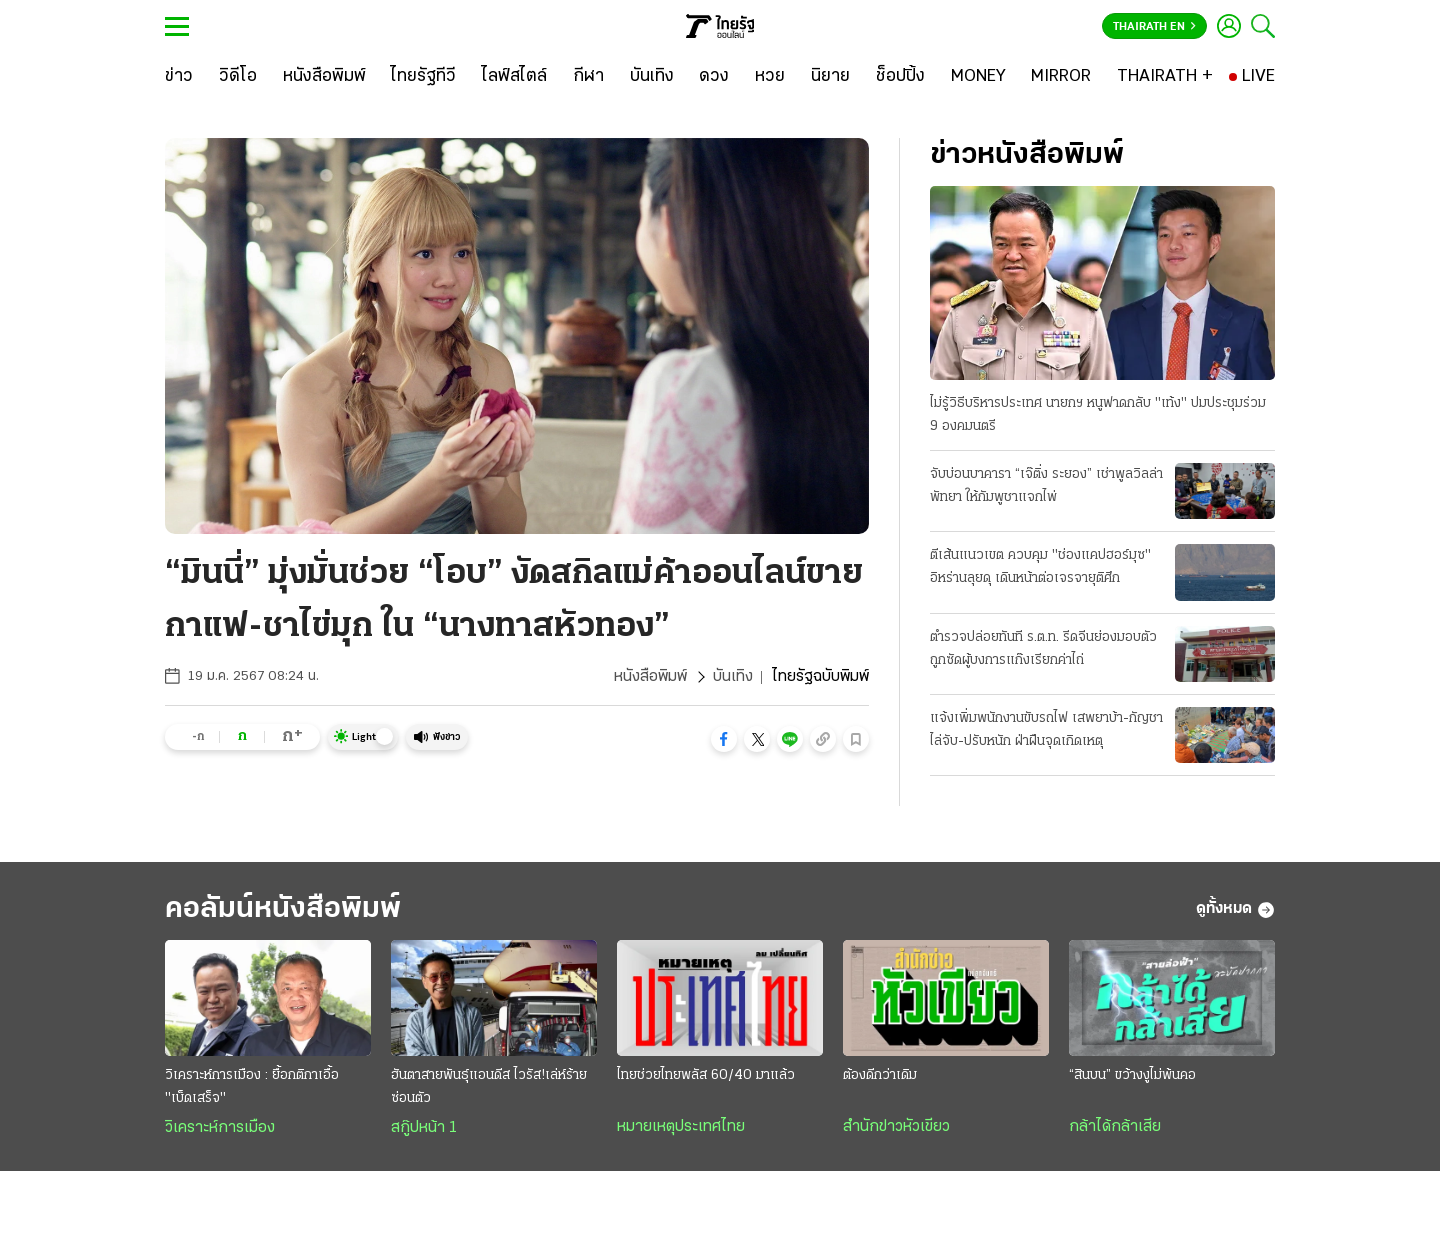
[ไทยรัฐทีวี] (423, 77)
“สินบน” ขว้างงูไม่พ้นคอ (1132, 1075)
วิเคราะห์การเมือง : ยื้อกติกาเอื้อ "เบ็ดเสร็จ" (252, 1087)
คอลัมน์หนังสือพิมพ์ (283, 909)
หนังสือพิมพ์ (650, 677)
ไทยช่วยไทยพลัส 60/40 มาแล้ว (706, 1075)
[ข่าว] (179, 77)
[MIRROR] (1061, 77)
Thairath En (1154, 27)
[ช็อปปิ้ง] (900, 77)
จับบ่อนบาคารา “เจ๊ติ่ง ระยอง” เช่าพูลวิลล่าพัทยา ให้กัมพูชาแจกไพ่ (1046, 486)
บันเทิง (733, 677)
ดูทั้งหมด (1235, 910)
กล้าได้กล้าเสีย (1115, 1127)
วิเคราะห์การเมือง (220, 1128)
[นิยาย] (830, 77)
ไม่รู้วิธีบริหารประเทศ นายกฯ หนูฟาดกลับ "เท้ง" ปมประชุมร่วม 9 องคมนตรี (1098, 415)
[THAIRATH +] (1165, 77)
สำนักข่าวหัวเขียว (896, 1127)
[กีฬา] (588, 77)
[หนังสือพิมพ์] (324, 77)
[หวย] (770, 77)
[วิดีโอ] (238, 77)
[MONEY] (978, 77)
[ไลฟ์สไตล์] (514, 77)
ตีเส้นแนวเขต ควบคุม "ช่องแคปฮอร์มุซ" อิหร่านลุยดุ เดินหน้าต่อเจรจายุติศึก (1040, 567)
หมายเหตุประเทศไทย (681, 1127)
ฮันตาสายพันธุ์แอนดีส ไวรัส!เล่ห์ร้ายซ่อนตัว (489, 1087)
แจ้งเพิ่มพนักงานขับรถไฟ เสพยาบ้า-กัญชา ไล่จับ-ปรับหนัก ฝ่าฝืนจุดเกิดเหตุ (1046, 730)
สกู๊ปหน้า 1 (424, 1128)
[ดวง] (714, 77)
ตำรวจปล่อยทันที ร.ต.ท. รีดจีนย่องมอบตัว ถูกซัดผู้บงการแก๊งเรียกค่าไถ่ (1043, 649)
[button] (724, 739)
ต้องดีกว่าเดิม (880, 1075)
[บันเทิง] (652, 77)
